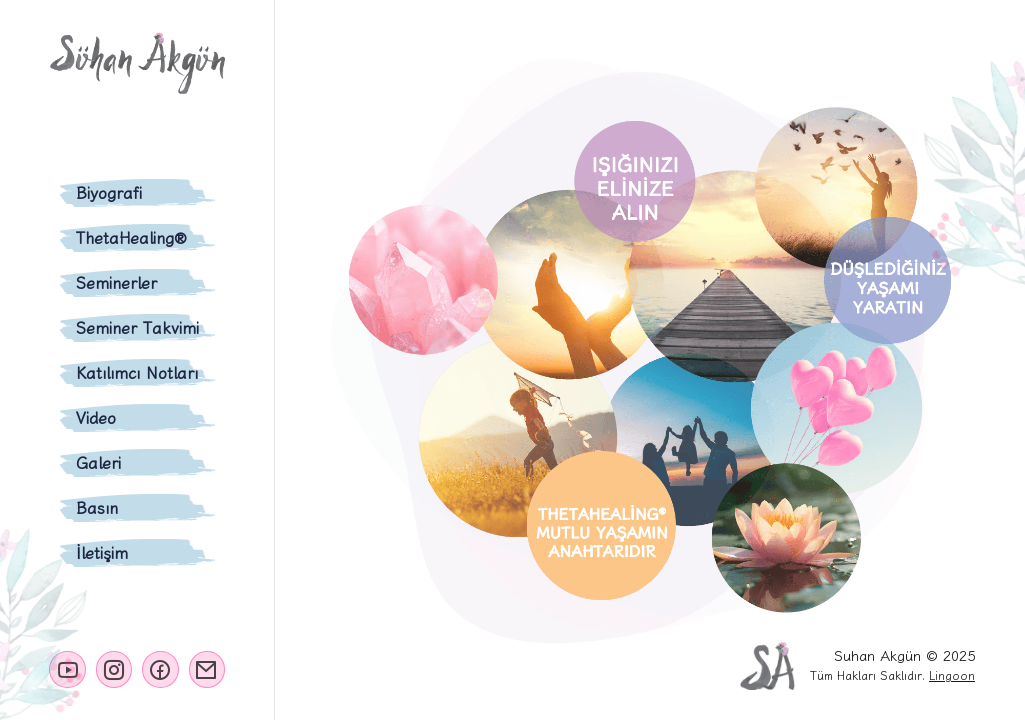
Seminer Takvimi (137, 328)
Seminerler (116, 283)
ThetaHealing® (131, 238)
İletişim (102, 553)
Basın (97, 508)
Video (96, 418)
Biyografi (109, 193)
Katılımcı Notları (137, 373)
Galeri (98, 463)
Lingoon (952, 675)
